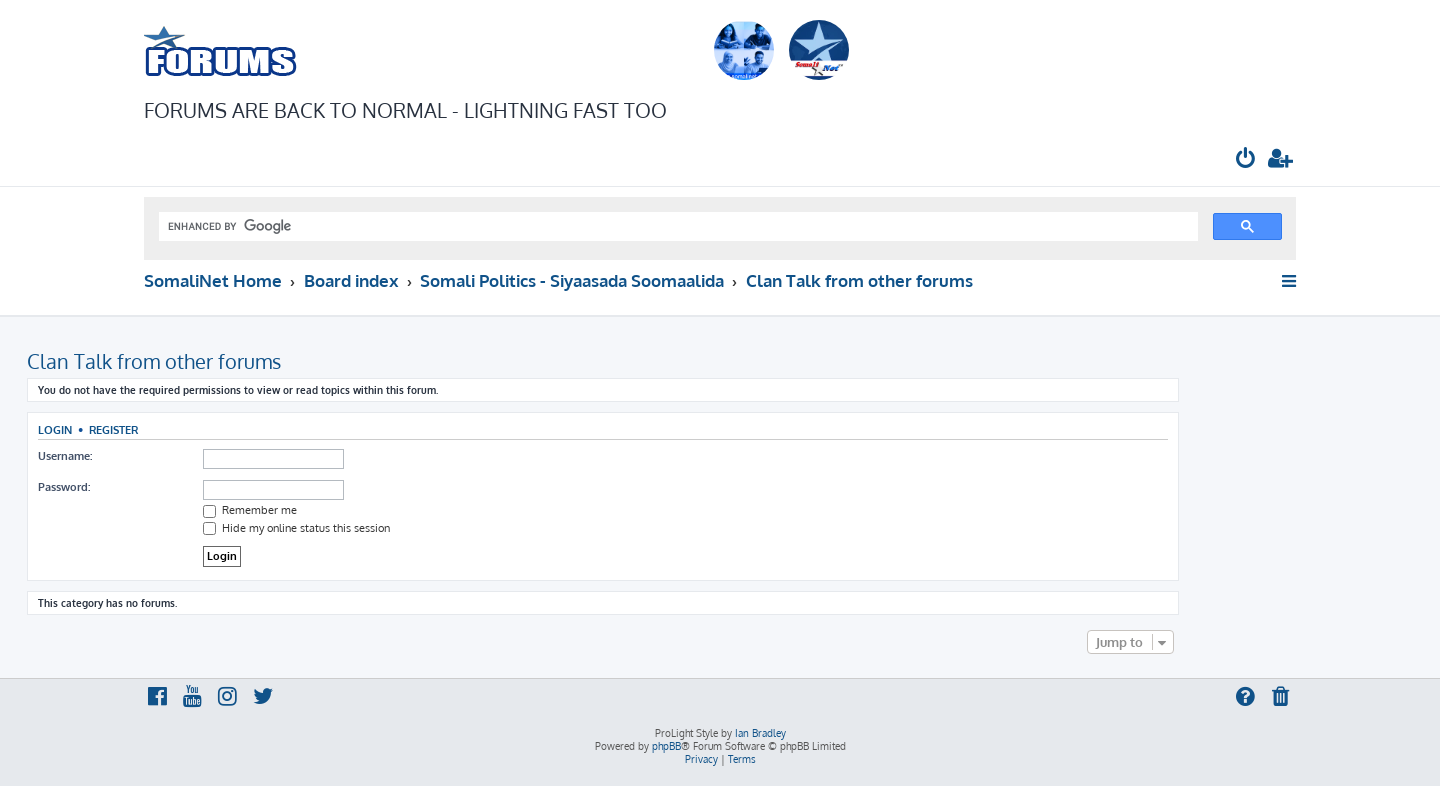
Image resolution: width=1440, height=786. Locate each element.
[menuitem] (1246, 160)
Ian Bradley (760, 733)
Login (55, 429)
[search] (676, 227)
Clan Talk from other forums (154, 361)
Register (113, 429)
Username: (65, 456)
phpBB (666, 746)
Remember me (250, 510)
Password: (64, 487)
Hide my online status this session (296, 528)
